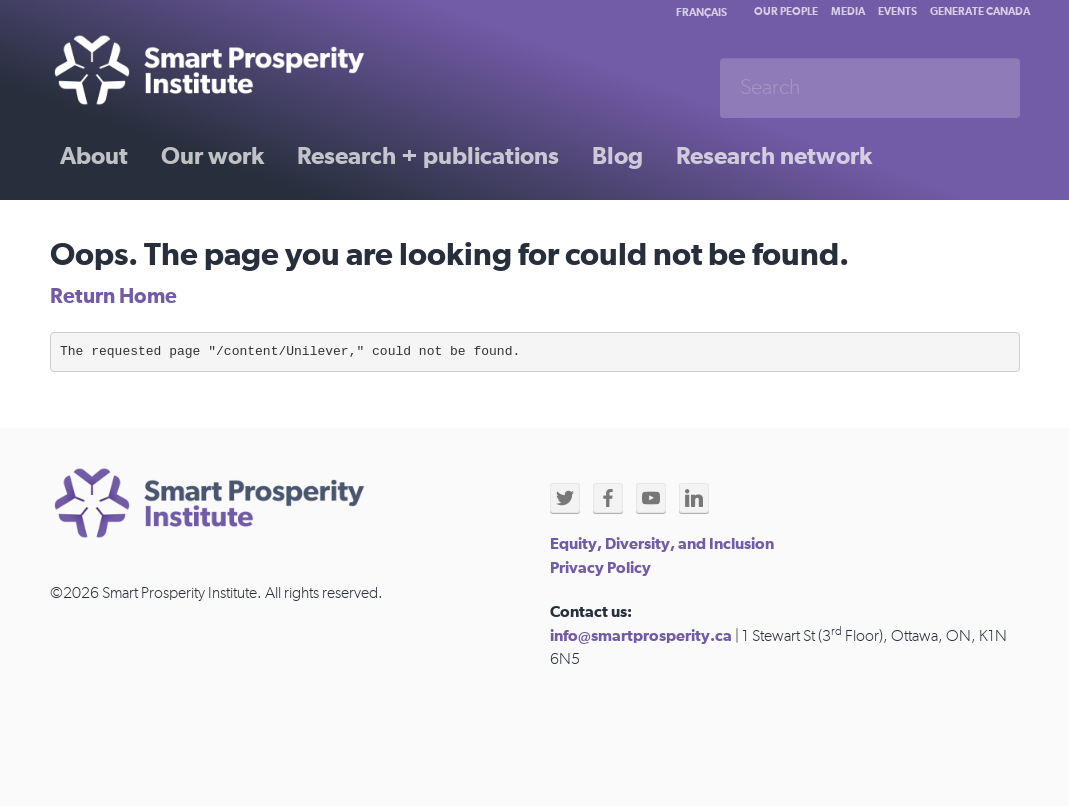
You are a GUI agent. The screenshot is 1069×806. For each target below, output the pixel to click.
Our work (212, 157)
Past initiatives (139, 227)
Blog (617, 157)
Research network (774, 157)
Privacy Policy (600, 568)
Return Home (113, 296)
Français (701, 12)
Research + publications (428, 157)
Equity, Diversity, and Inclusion (662, 544)
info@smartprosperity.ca (641, 636)
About (94, 157)
